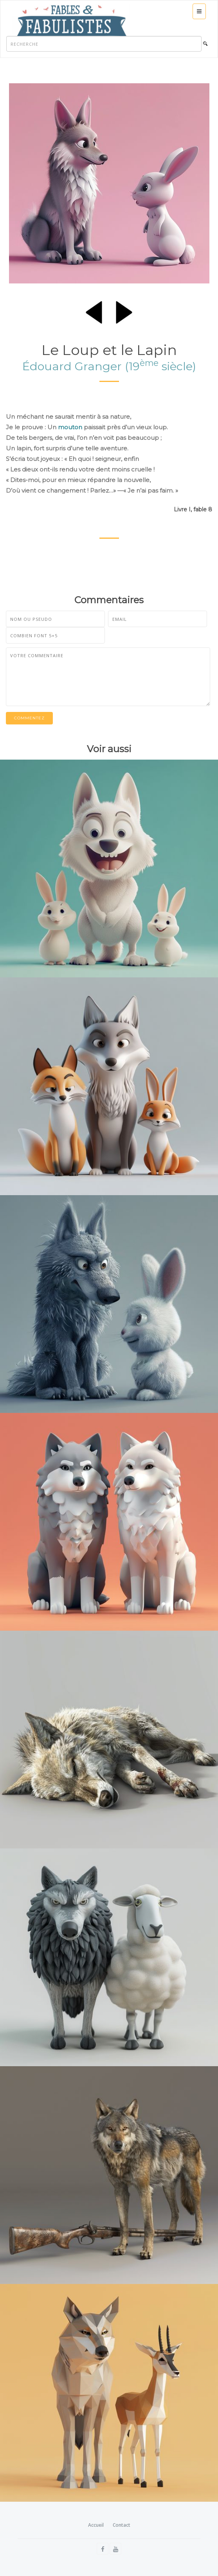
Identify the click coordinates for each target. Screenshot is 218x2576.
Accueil (96, 2525)
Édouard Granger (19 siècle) (109, 366)
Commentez (29, 718)
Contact (121, 2525)
